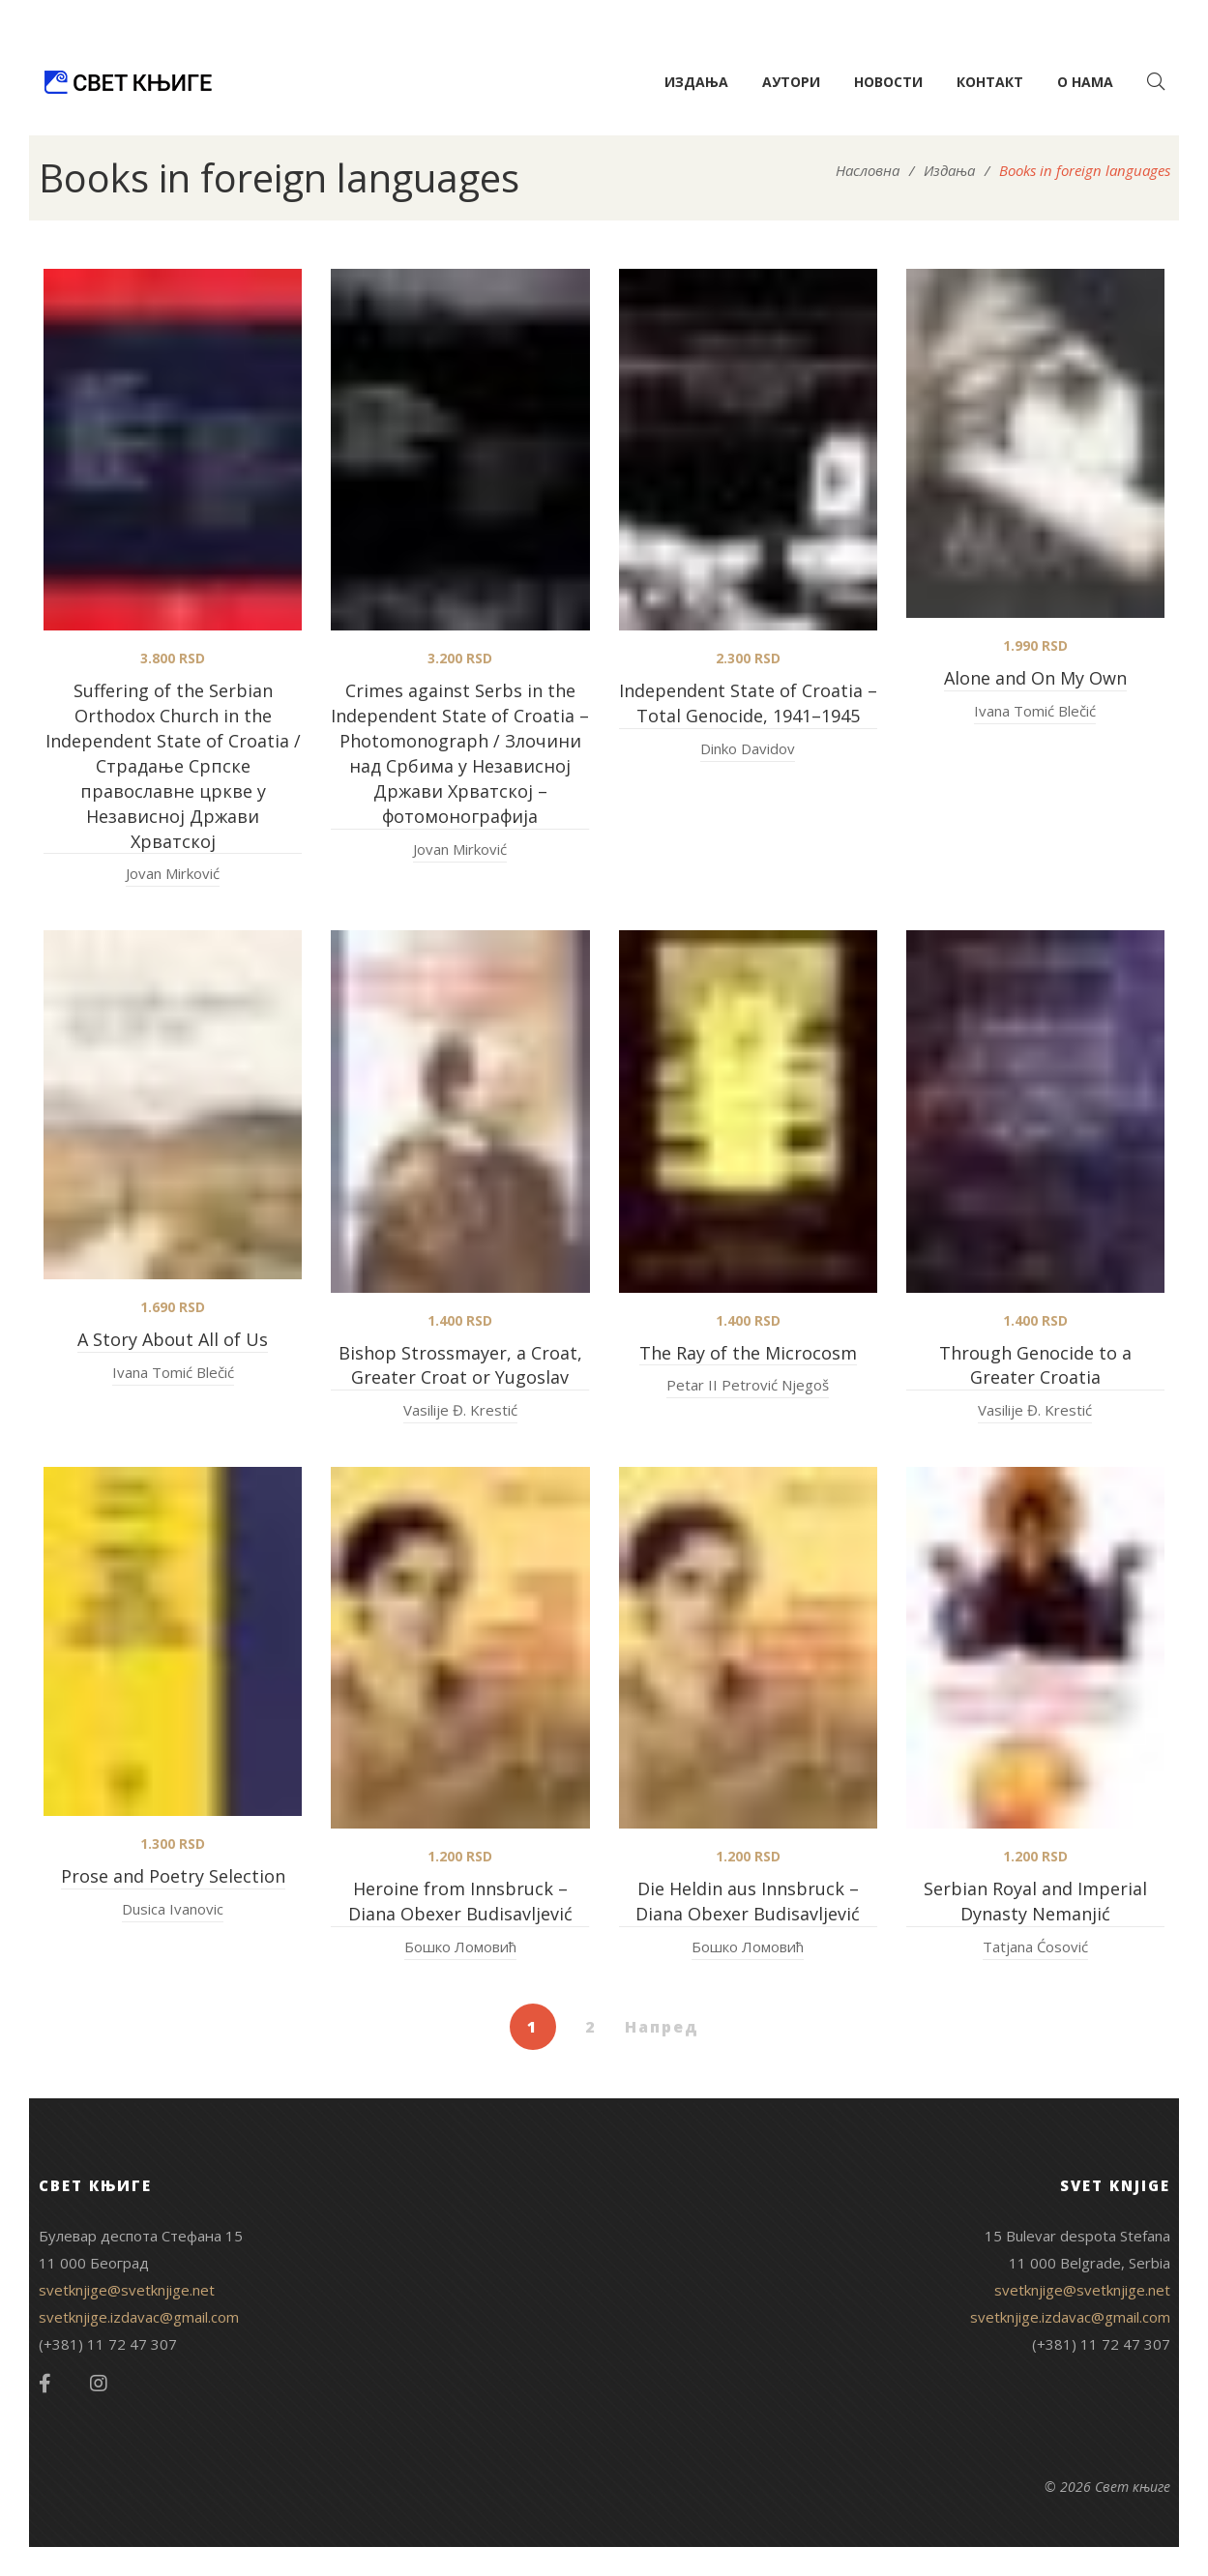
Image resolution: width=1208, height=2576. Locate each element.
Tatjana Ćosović (1035, 1946)
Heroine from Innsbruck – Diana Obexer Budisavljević (460, 1901)
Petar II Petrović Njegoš (747, 1384)
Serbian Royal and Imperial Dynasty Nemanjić (1035, 1901)
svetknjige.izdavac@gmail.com (139, 2317)
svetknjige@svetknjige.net (127, 2289)
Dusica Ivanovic (172, 1908)
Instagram (98, 2383)
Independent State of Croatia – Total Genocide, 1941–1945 (748, 703)
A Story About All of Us (172, 1339)
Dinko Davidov (747, 748)
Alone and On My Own (1035, 677)
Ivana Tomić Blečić (1035, 710)
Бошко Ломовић (460, 1946)
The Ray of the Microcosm (748, 1352)
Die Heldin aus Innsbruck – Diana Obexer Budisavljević (747, 1901)
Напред (662, 2026)
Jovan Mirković (173, 873)
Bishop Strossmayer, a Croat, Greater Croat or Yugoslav (460, 1365)
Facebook (45, 2383)
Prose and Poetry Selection (173, 1876)
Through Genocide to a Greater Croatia (1035, 1365)
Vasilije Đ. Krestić (460, 1410)
